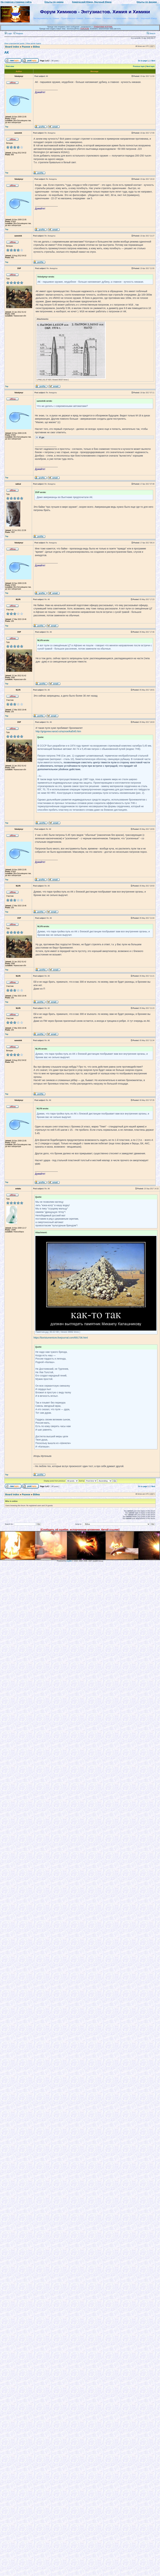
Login (8, 33)
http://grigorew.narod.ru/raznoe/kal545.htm (58, 731)
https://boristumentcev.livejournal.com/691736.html (61, 1337)
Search (151, 33)
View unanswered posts (14, 43)
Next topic (150, 66)
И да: (40, 437)
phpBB (69, 1561)
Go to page (142, 61)
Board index (12, 46)
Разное (26, 46)
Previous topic (139, 66)
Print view (10, 66)
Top (6, 127)
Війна (36, 46)
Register (18, 33)
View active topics (33, 43)
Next (153, 61)
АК (6, 52)
